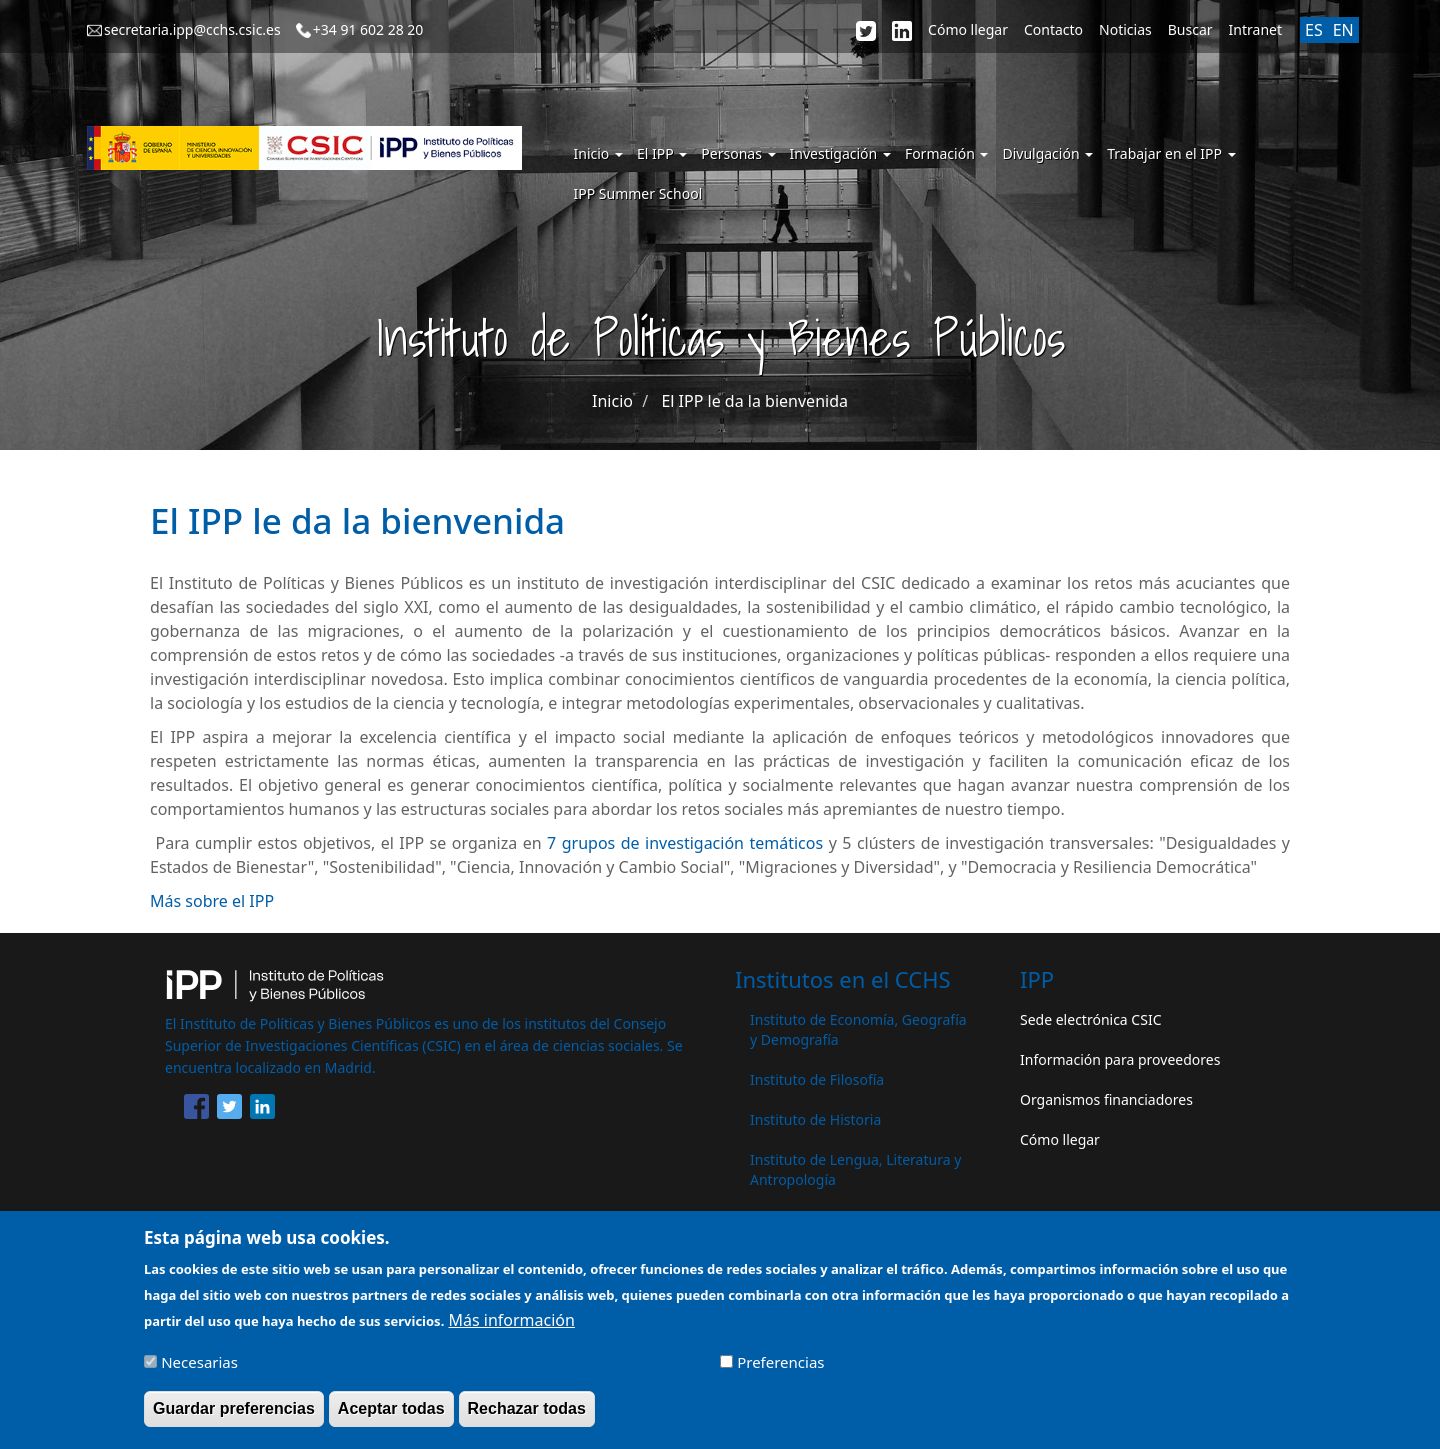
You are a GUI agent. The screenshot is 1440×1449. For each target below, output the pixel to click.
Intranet (1255, 29)
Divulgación (1047, 153)
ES (1314, 30)
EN (1343, 30)
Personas (738, 153)
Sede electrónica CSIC (1090, 1019)
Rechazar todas (527, 1417)
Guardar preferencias (234, 1417)
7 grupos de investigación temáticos (685, 843)
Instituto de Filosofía (817, 1079)
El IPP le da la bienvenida (754, 401)
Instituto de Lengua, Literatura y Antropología (855, 1169)
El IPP (662, 153)
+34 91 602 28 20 (368, 29)
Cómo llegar (968, 29)
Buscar (1190, 29)
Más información (511, 1328)
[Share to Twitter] (229, 1110)
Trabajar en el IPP (1171, 153)
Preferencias (780, 1371)
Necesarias (199, 1371)
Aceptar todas (391, 1417)
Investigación (840, 153)
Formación (947, 153)
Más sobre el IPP (212, 901)
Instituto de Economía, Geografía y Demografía (858, 1029)
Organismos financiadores (1106, 1099)
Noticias (1125, 29)
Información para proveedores (1120, 1059)
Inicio (598, 153)
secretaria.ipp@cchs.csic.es (192, 29)
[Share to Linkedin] (262, 1110)
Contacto (1053, 29)
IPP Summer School (638, 193)
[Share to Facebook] (196, 1110)
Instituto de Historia (815, 1119)
